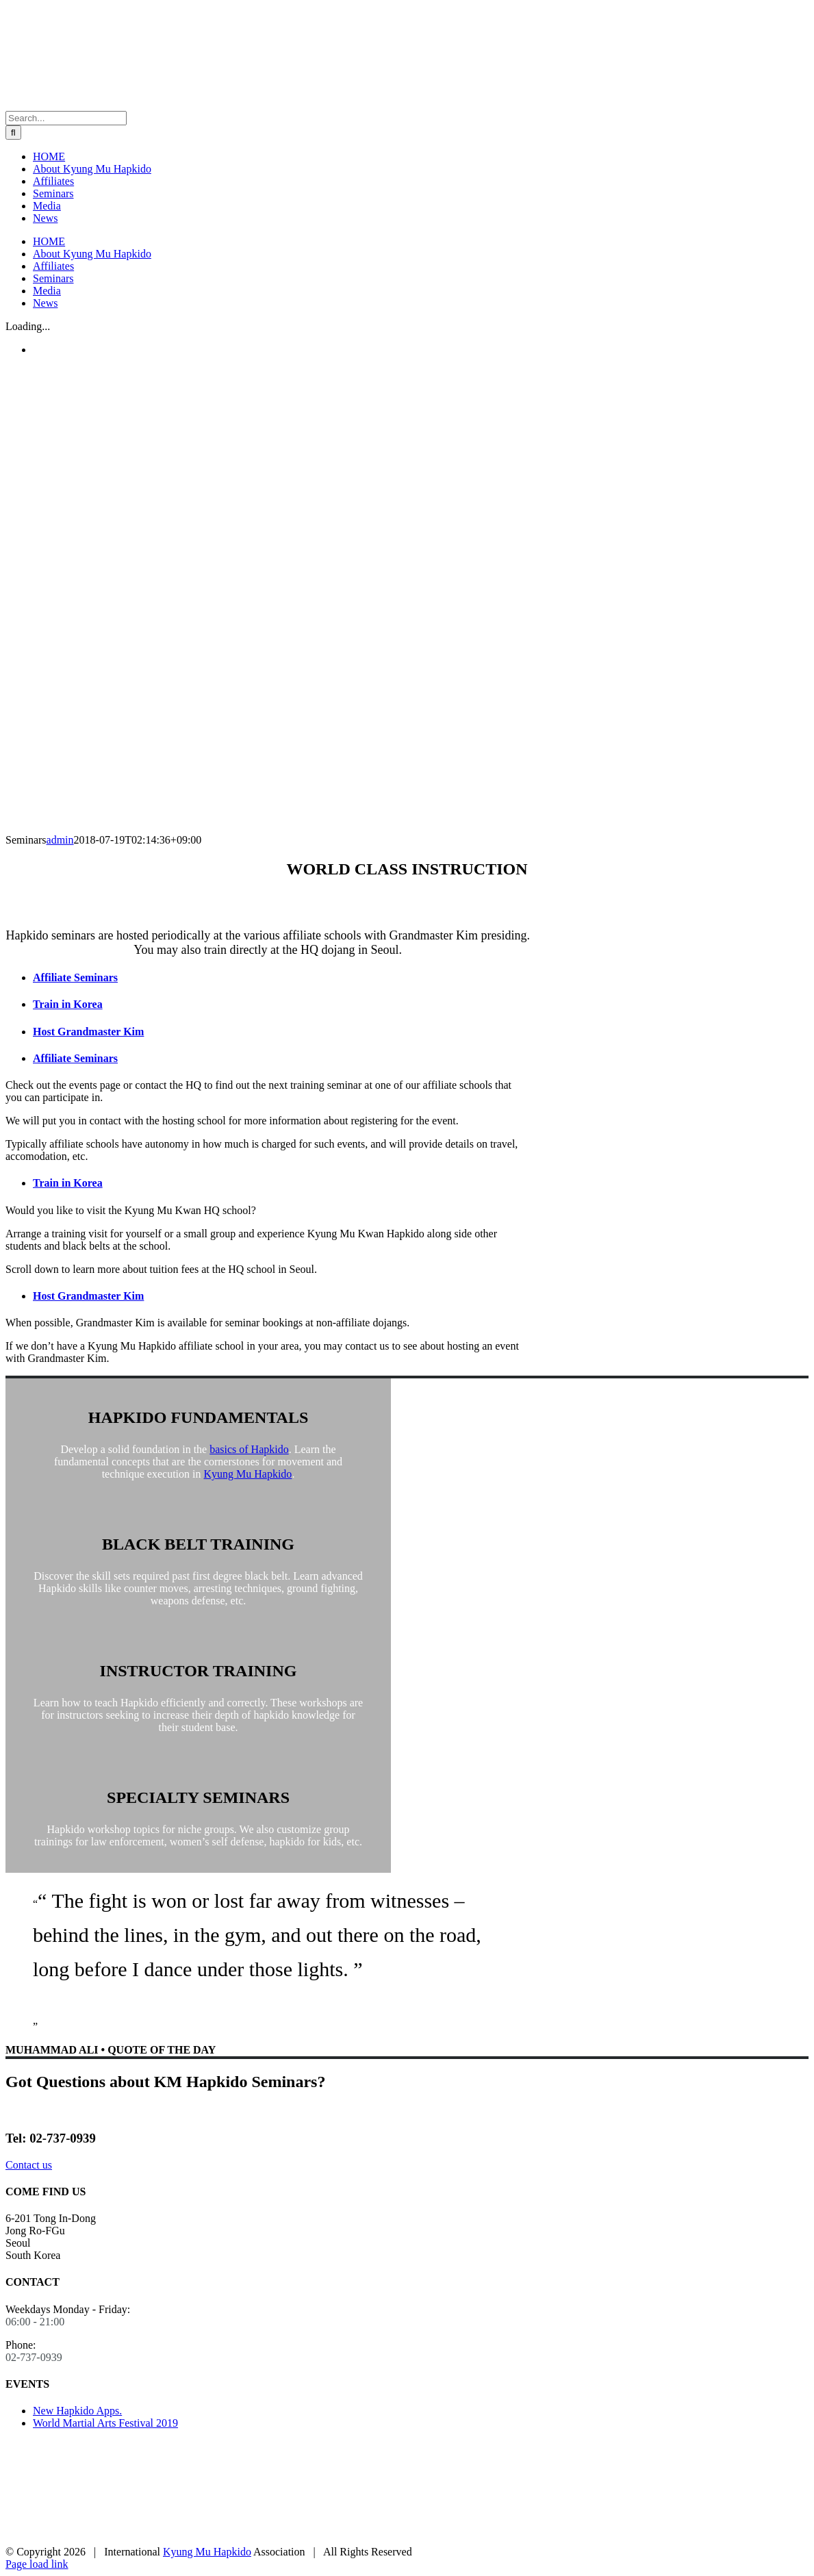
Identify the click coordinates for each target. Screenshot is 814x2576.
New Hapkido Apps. (77, 2410)
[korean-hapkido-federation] (56, 2539)
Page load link (36, 2564)
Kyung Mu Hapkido (247, 1474)
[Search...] (66, 118)
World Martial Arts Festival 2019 (105, 2423)
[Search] (13, 132)
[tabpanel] (267, 1121)
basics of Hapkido (249, 1449)
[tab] (281, 978)
